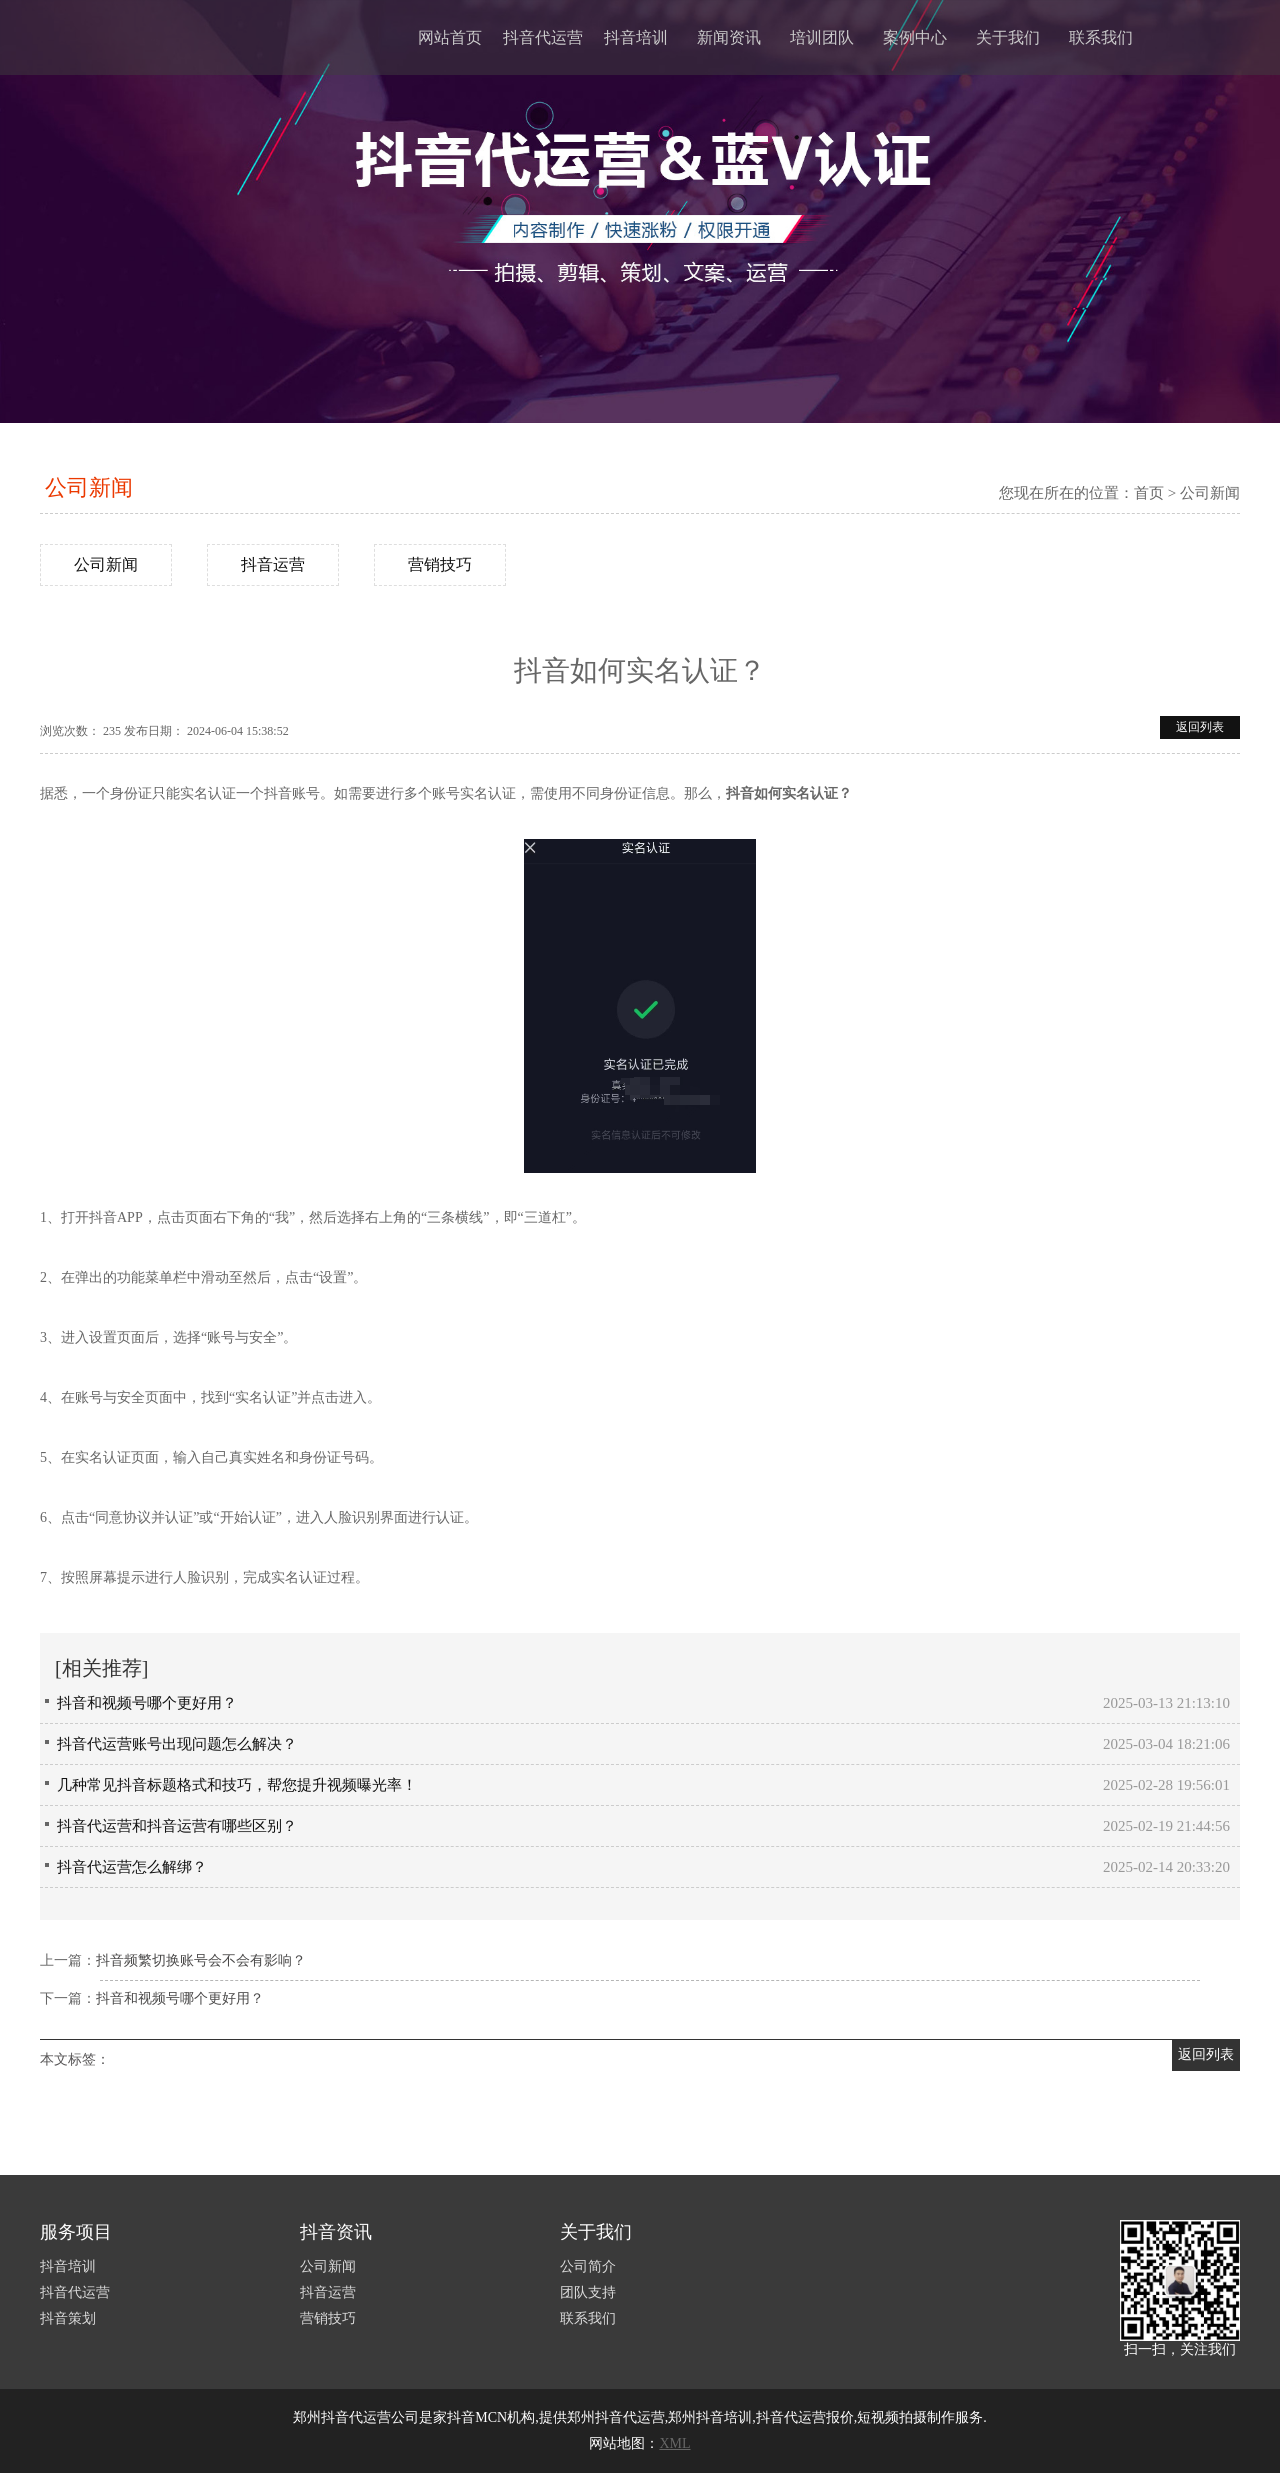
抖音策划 (68, 2318)
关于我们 (1008, 37)
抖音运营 (273, 564)
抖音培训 (636, 37)
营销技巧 (440, 564)
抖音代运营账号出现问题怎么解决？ (177, 1744)
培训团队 (822, 37)
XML (674, 2443)
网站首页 (450, 37)
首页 (1149, 493)
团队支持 (588, 2292)
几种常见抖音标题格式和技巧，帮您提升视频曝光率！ (237, 1785)
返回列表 (1200, 727)
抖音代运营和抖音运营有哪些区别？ (177, 1826)
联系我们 (1101, 37)
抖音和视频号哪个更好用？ (147, 1703)
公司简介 (588, 2266)
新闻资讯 (729, 37)
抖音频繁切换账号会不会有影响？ (201, 1960)
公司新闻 (89, 487)
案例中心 (915, 37)
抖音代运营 (543, 37)
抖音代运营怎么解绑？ (132, 1867)
